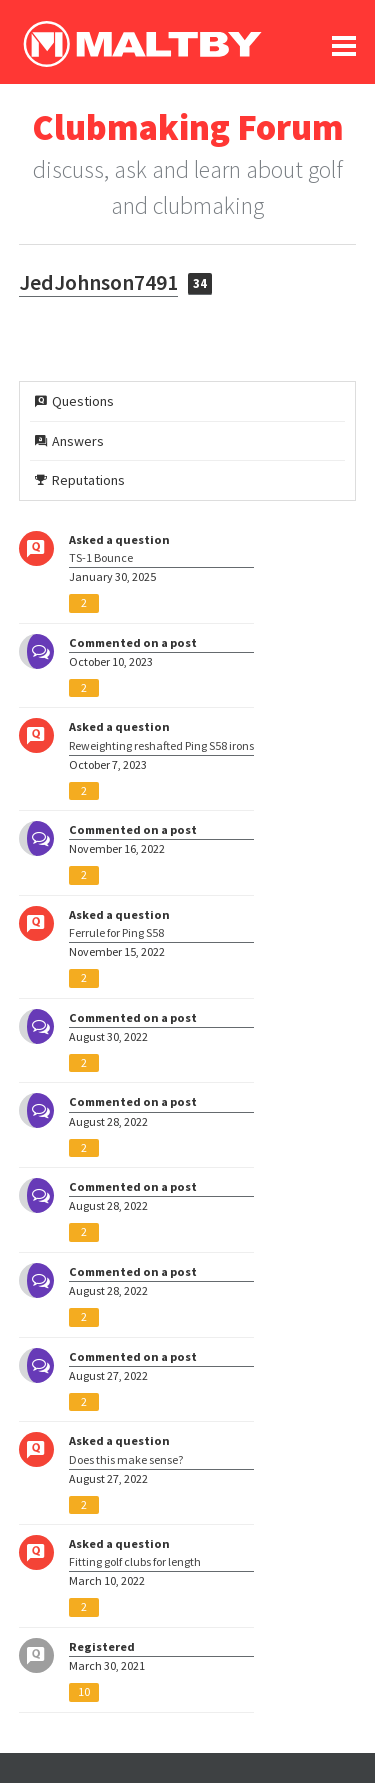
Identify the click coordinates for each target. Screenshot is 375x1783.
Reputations (80, 480)
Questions (74, 401)
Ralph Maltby (142, 44)
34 (200, 283)
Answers (69, 441)
